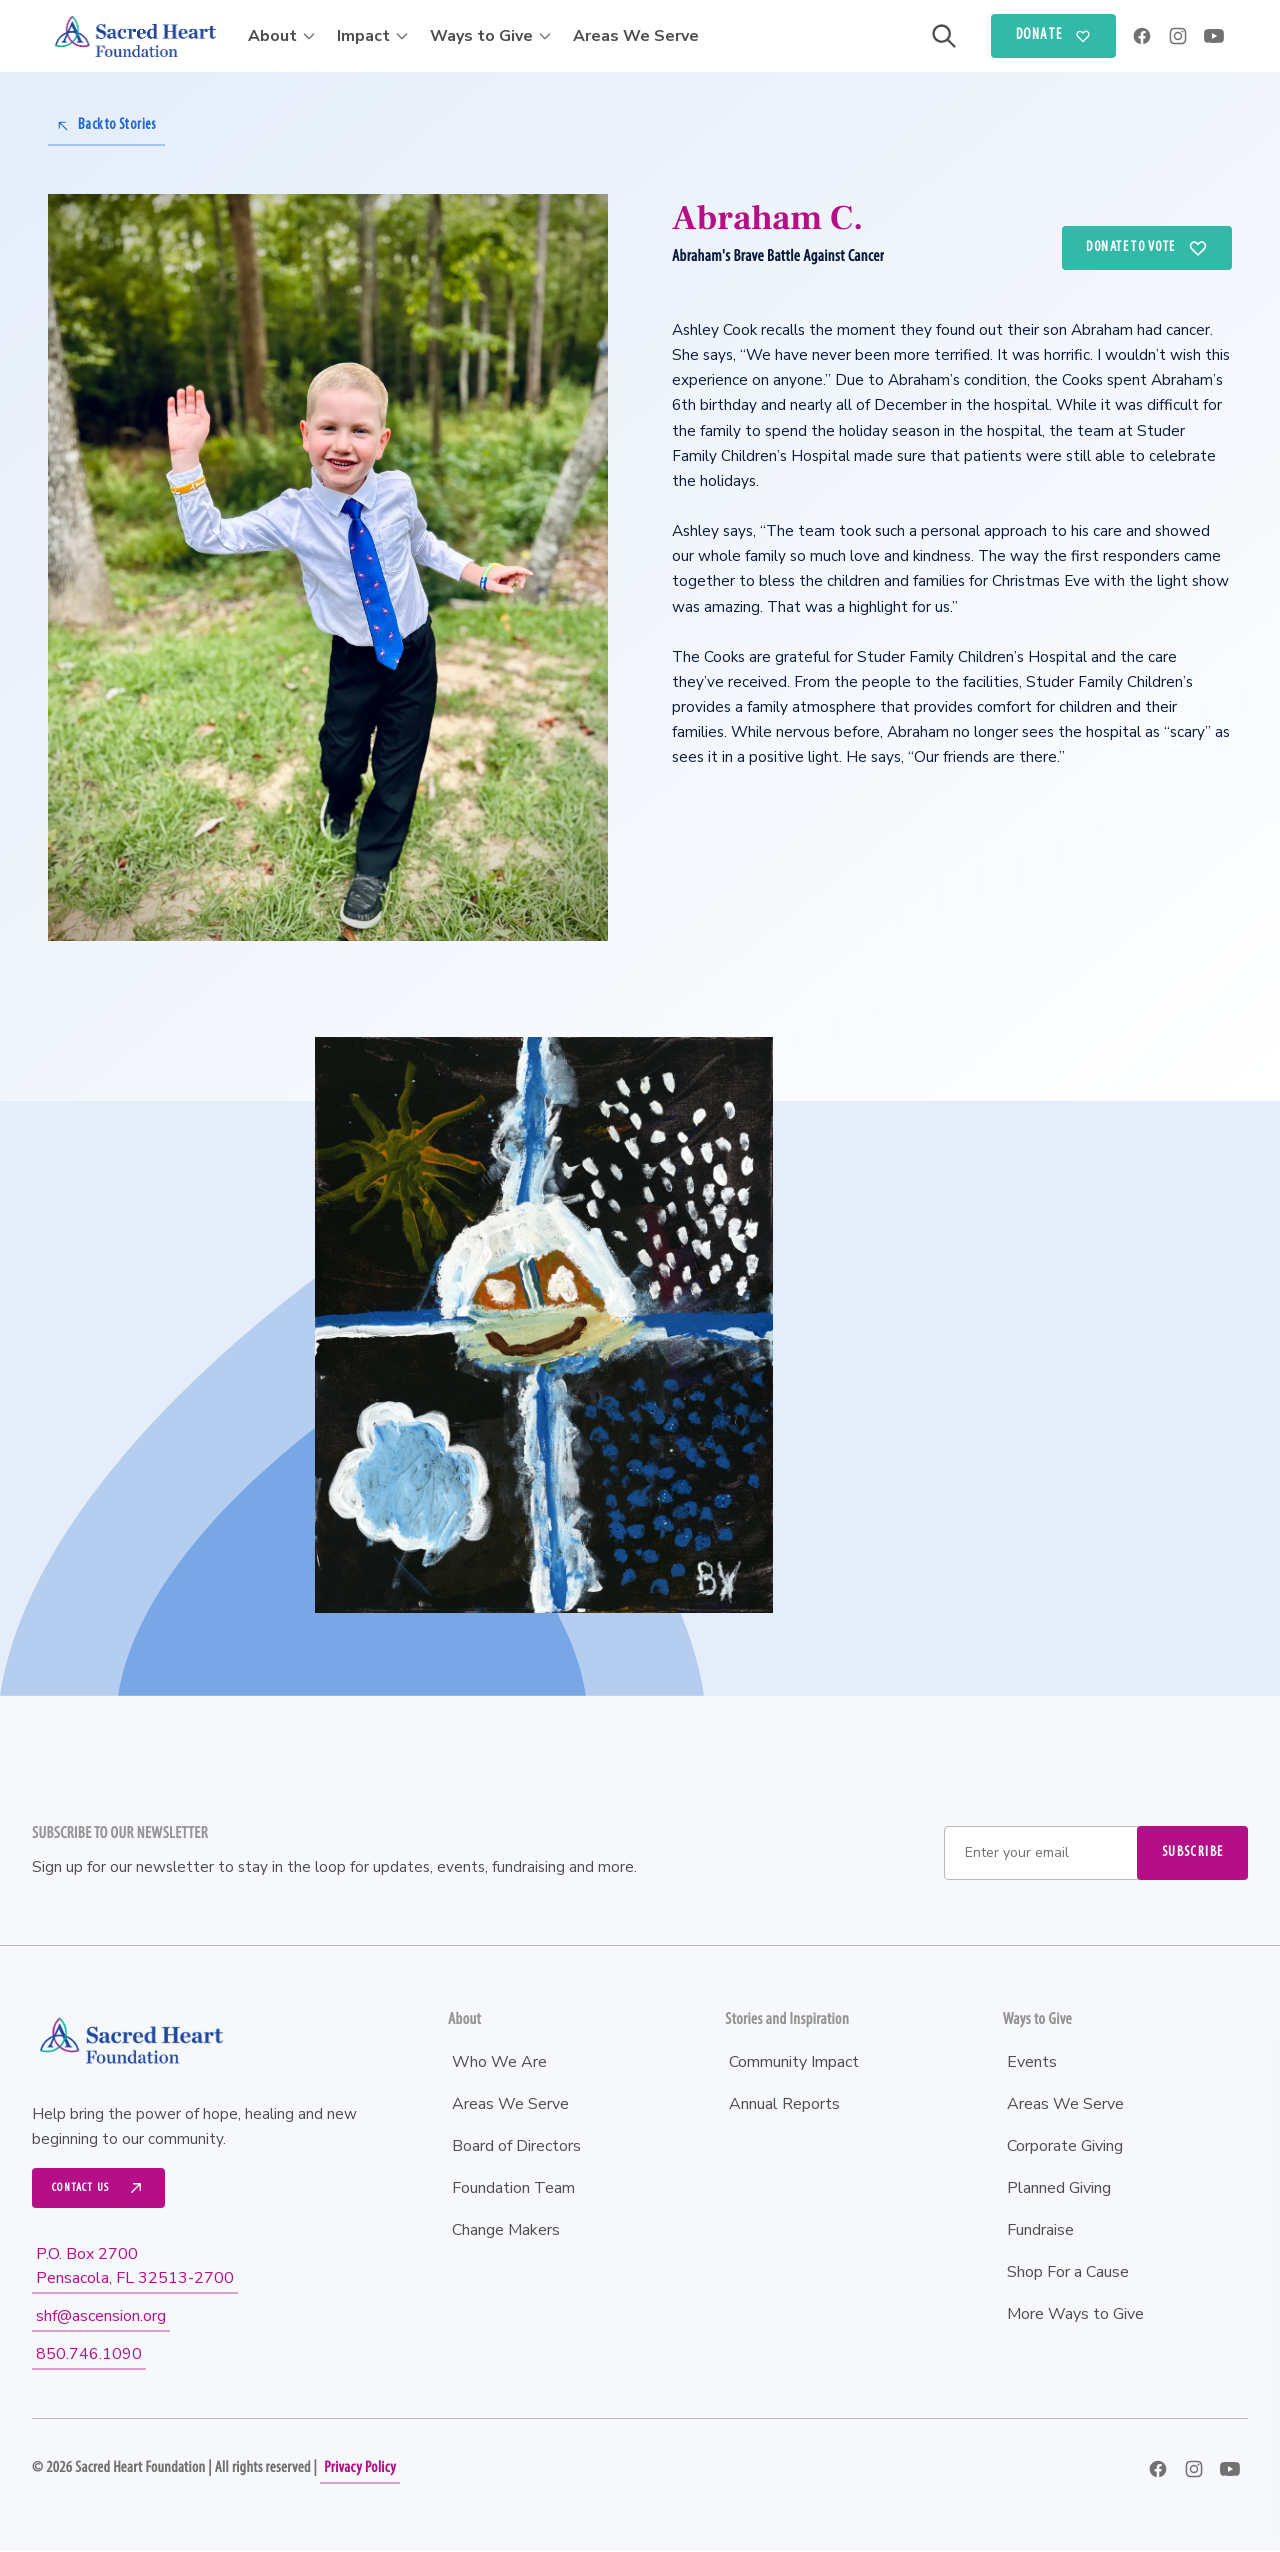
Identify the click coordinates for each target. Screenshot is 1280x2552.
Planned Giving (1059, 2188)
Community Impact (794, 2062)
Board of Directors (516, 2146)
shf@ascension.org (101, 2317)
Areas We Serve (636, 36)
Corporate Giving (1065, 2146)
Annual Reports (784, 2104)
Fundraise (1040, 2230)
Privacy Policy (360, 2469)
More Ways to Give (1075, 2314)
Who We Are (499, 2062)
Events (1032, 2062)
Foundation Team (513, 2188)
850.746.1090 (89, 2355)
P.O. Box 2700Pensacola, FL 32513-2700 (135, 2267)
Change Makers (506, 2230)
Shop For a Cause (1068, 2272)
